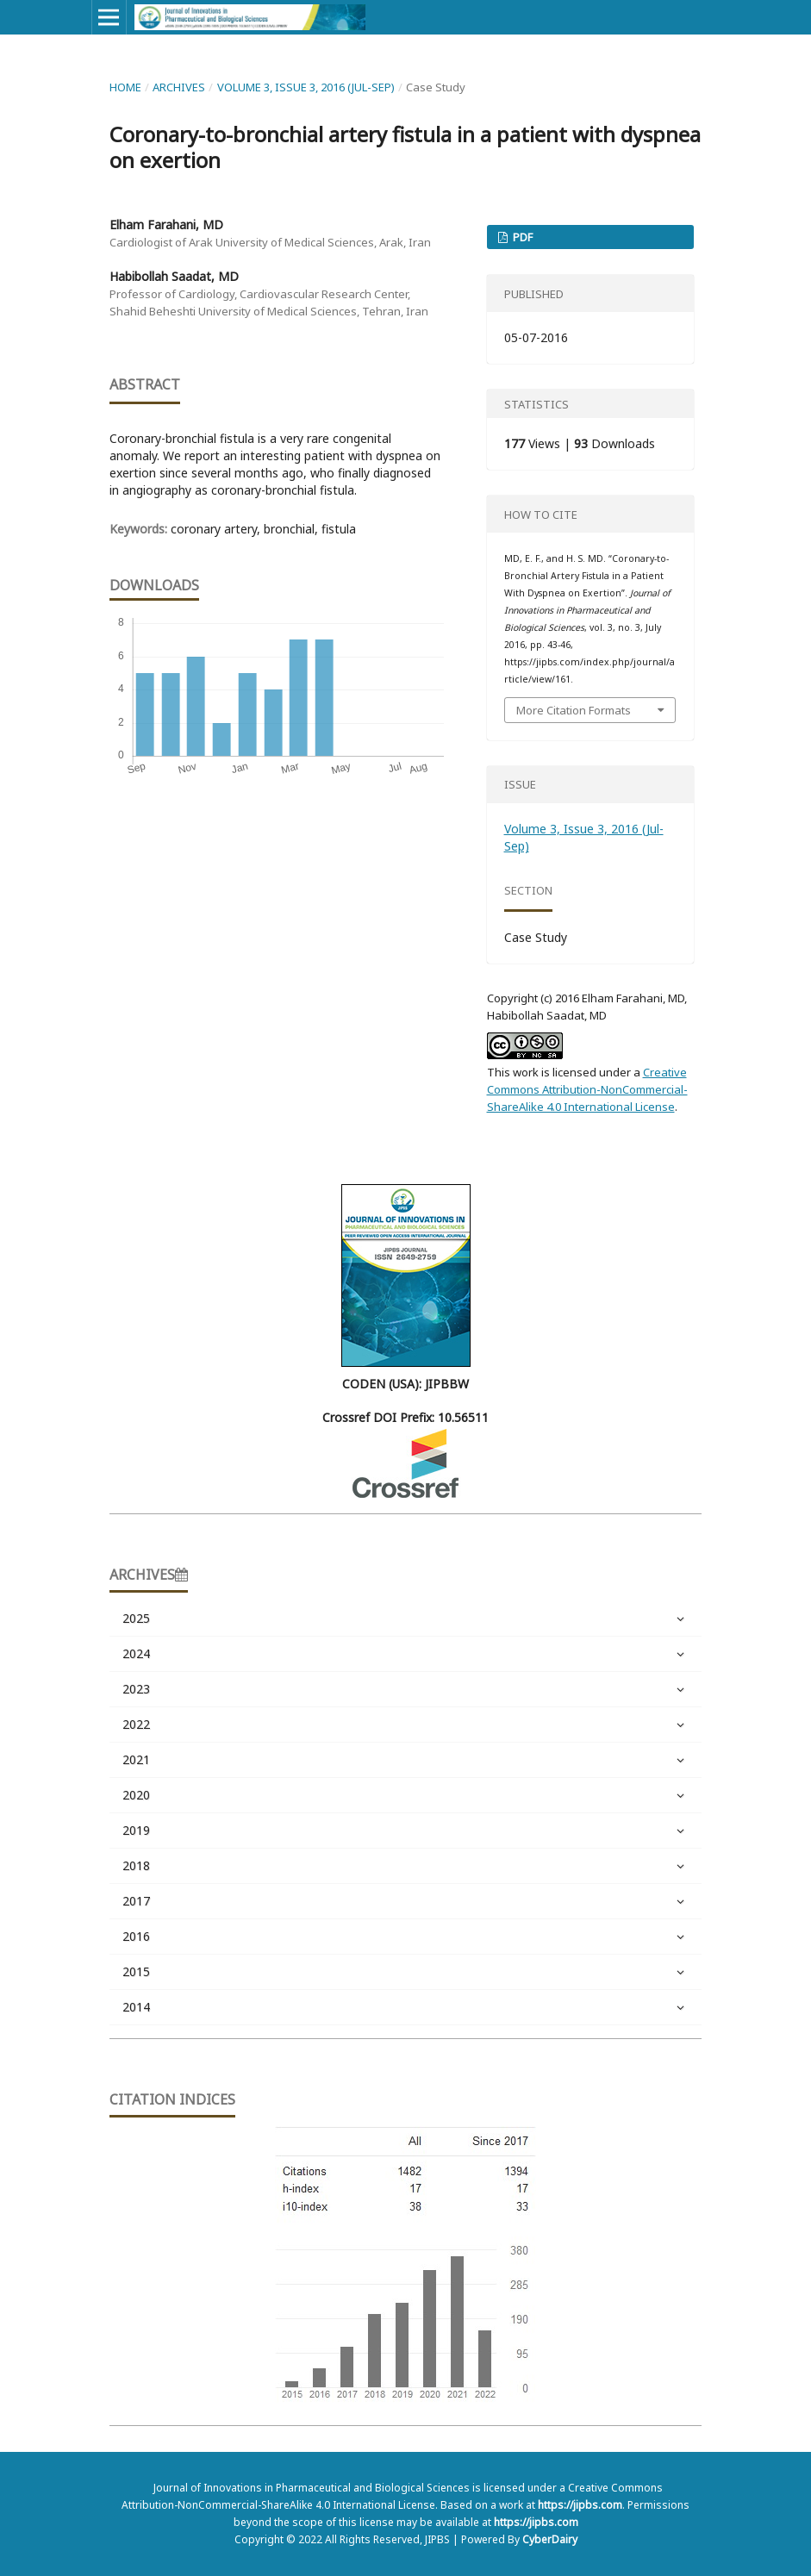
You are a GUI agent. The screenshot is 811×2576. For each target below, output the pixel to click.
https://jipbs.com (580, 2505)
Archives (179, 87)
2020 (405, 1795)
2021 (405, 1759)
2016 (405, 1936)
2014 (405, 2007)
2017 (405, 1901)
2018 (405, 1865)
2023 (405, 1689)
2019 (405, 1830)
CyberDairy (549, 2539)
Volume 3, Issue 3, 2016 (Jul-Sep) (306, 87)
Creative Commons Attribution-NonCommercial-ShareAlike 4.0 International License (587, 1089)
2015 (405, 1971)
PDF (521, 237)
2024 (405, 1653)
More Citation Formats (573, 710)
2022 (405, 1724)
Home (125, 87)
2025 (405, 1618)
